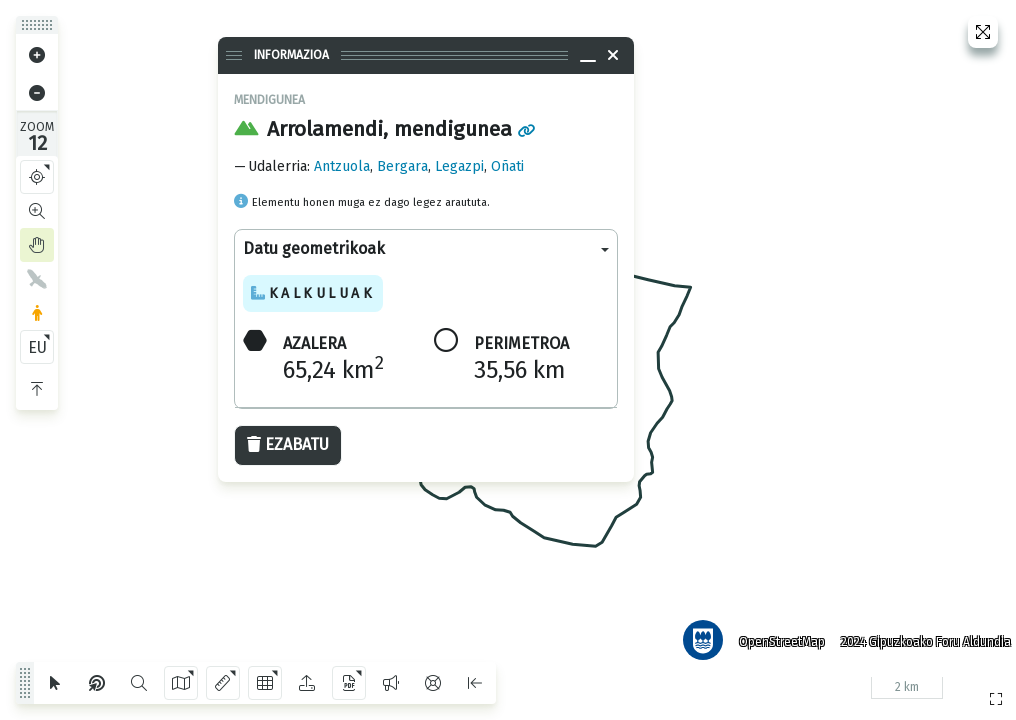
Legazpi (459, 166)
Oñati (507, 166)
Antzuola (342, 166)
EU (37, 347)
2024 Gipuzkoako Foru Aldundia (919, 635)
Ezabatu (288, 444)
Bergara (402, 166)
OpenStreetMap (775, 635)
